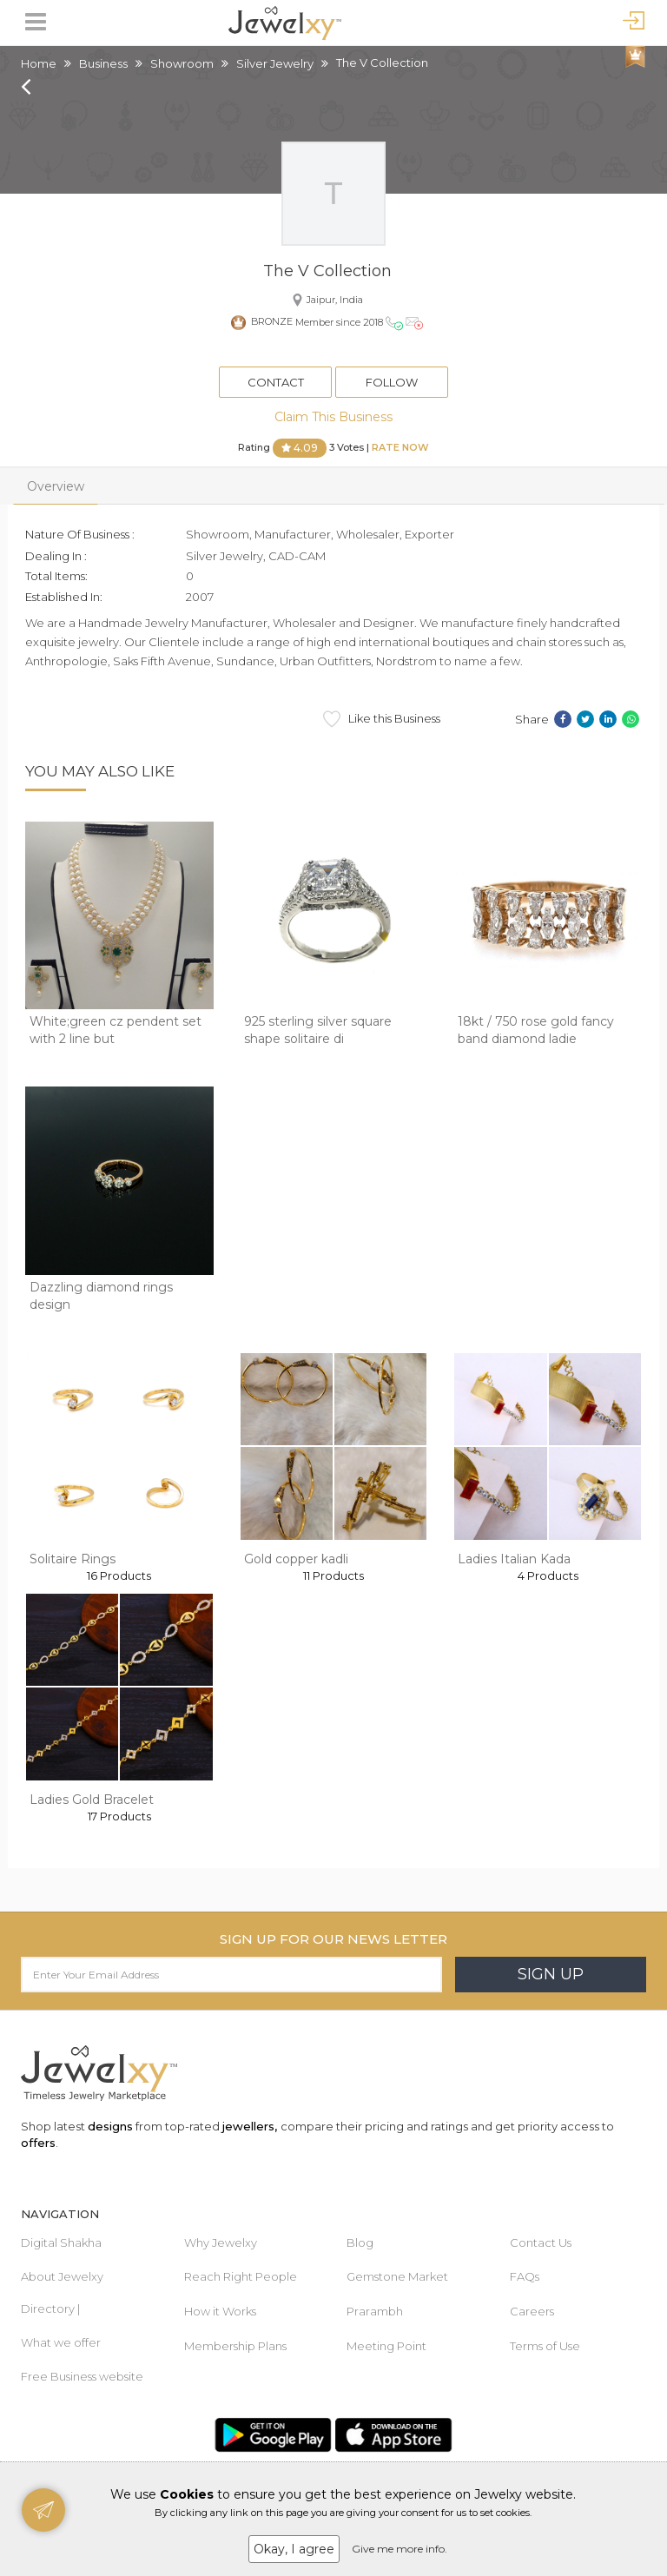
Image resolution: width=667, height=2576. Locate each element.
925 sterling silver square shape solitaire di (318, 1030)
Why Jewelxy (220, 2242)
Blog (360, 2242)
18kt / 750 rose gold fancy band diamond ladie (536, 1030)
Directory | (50, 2308)
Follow (392, 382)
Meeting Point (386, 2346)
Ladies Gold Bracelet (92, 1799)
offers (38, 2143)
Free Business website (82, 2376)
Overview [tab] (55, 486)
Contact (276, 382)
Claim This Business (333, 417)
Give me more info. (399, 2548)
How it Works (220, 2311)
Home (38, 63)
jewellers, (249, 2126)
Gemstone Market (397, 2276)
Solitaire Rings (73, 1559)
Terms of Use (545, 2346)
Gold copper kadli (296, 1559)
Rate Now (400, 447)
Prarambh (375, 2311)
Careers (532, 2311)
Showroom (182, 63)
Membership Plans (235, 2346)
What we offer (61, 2342)
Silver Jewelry (275, 63)
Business (103, 63)
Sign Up (551, 1974)
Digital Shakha (61, 2242)
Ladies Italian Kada (514, 1559)
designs (110, 2126)
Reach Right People (240, 2276)
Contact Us (540, 2242)
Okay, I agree (294, 2549)
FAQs (524, 2276)
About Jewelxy (62, 2276)
